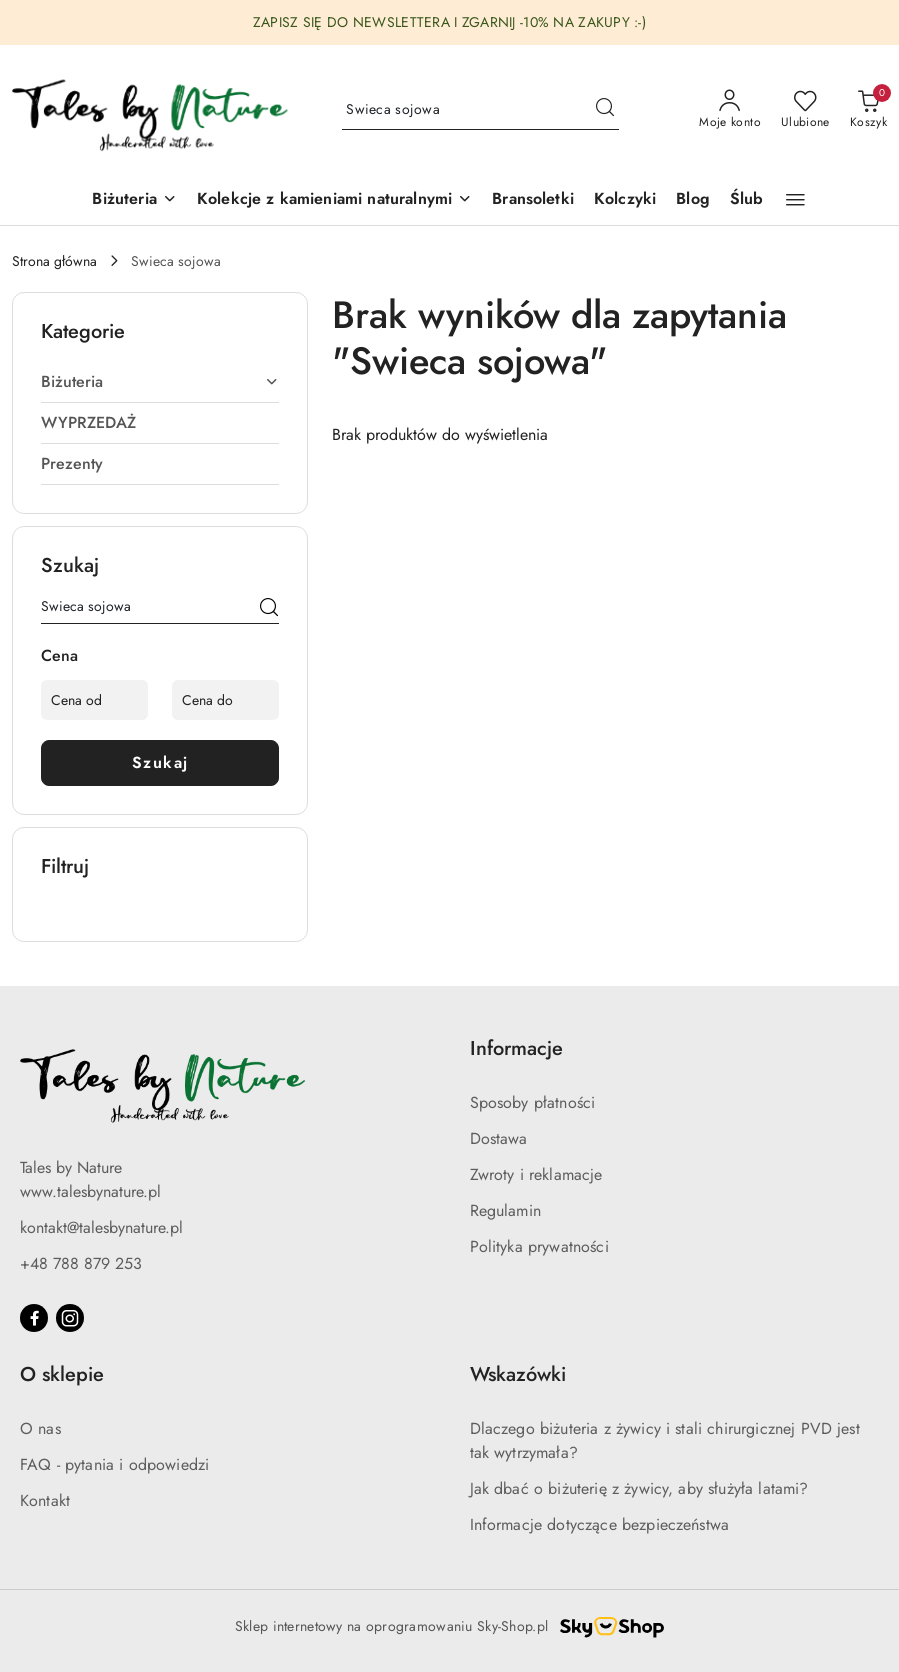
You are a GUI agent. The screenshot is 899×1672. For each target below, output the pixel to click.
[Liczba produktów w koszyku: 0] (868, 110)
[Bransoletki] (533, 200)
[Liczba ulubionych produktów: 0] (805, 110)
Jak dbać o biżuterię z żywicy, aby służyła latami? (639, 1488)
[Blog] (693, 200)
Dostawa (499, 1138)
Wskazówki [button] (518, 1374)
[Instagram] (70, 1318)
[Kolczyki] (625, 200)
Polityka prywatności (539, 1246)
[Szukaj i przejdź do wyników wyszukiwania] (605, 110)
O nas (40, 1428)
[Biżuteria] (134, 200)
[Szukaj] (269, 610)
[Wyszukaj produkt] (480, 110)
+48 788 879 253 (81, 1263)
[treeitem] (160, 382)
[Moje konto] (730, 110)
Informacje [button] (516, 1048)
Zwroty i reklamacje (536, 1174)
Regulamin (505, 1210)
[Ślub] (747, 200)
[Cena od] (94, 700)
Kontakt (45, 1500)
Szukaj (160, 762)
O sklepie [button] (62, 1374)
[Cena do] (225, 700)
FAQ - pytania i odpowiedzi (114, 1464)
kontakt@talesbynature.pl (101, 1227)
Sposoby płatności (533, 1102)
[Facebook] (34, 1318)
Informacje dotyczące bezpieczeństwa (600, 1524)
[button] (334, 200)
